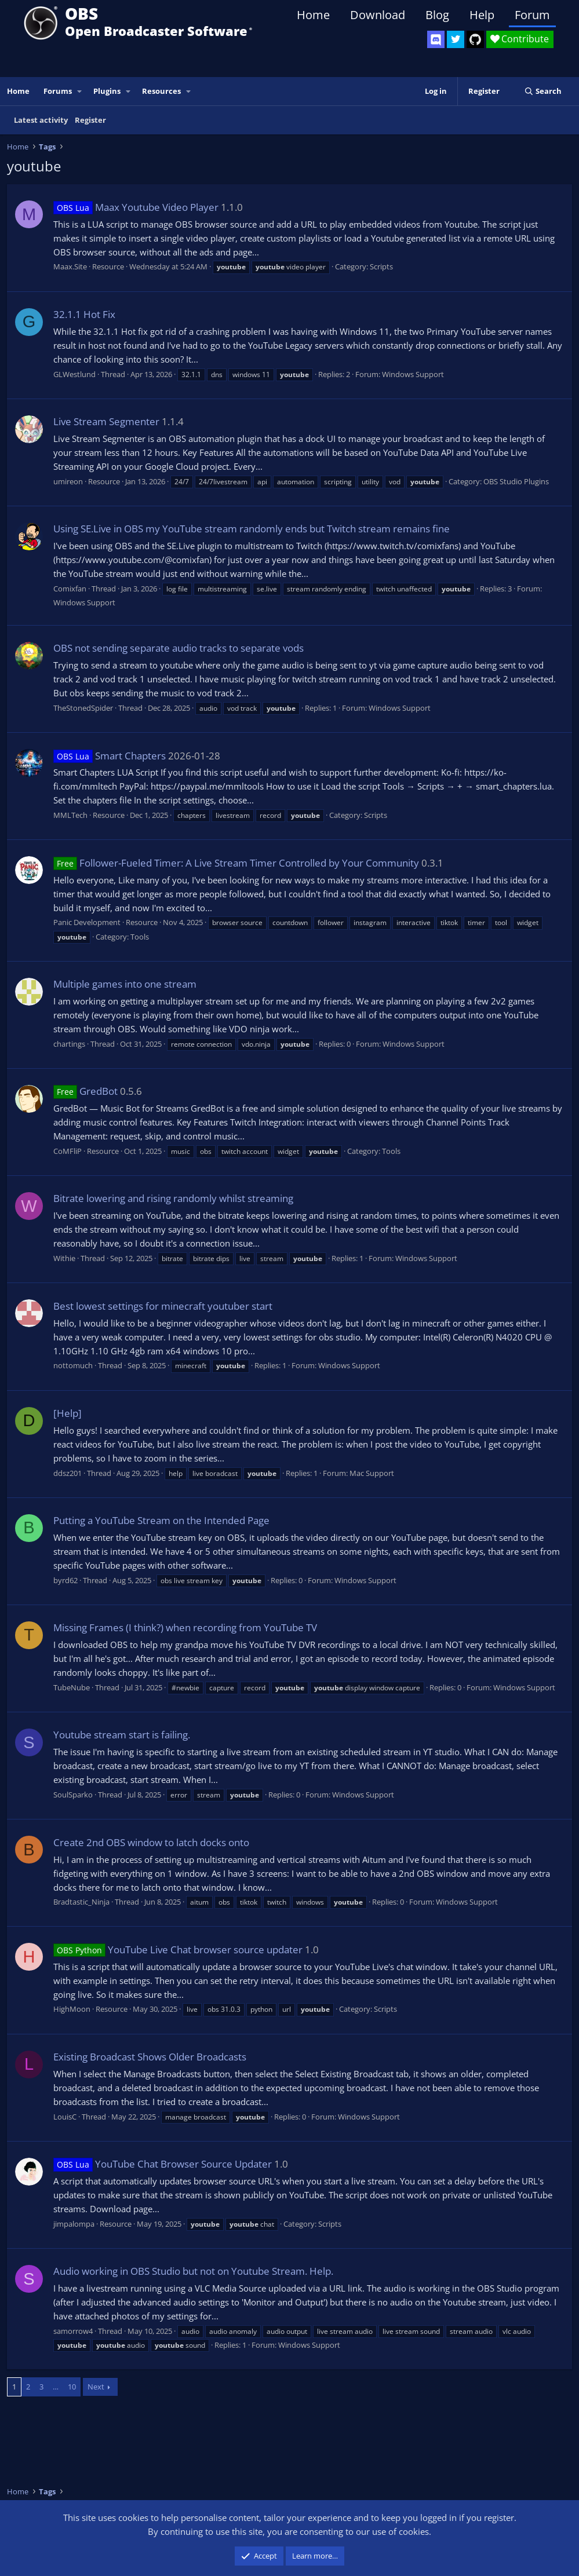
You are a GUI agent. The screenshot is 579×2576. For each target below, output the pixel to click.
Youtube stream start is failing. (121, 1734)
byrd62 (65, 1580)
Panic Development (87, 922)
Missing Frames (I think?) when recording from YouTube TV (185, 1627)
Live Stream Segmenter (106, 421)
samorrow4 (73, 2331)
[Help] (67, 1413)
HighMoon (71, 2009)
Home (313, 15)
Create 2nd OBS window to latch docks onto (151, 1842)
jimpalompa (73, 2224)
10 (72, 2386)
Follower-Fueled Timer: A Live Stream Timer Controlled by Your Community (236, 862)
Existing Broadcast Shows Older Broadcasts (149, 2056)
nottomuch (73, 1365)
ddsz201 (67, 1473)
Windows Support (413, 374)
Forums (57, 91)
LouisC (65, 2116)
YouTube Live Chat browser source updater (178, 1949)
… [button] (56, 2386)
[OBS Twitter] (455, 39)
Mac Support (371, 1473)
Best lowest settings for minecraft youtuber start (162, 1306)
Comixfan (69, 588)
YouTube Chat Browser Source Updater (162, 2164)
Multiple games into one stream (124, 984)
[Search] (543, 91)
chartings (69, 1044)
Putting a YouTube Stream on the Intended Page (161, 1520)
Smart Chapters (109, 755)
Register (90, 120)
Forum (532, 15)
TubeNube (71, 1687)
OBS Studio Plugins (516, 481)
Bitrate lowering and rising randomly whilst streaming (173, 1198)
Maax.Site (70, 266)
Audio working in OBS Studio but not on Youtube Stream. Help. (193, 2271)
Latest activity (41, 120)
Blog (437, 15)
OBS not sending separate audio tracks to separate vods (178, 648)
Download (377, 15)
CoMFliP (67, 1151)
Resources (161, 91)
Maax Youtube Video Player (136, 207)
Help (481, 15)
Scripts (381, 266)
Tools (139, 936)
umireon (68, 481)
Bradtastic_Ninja (81, 1902)
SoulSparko (73, 1794)
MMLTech (70, 815)
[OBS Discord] (436, 39)
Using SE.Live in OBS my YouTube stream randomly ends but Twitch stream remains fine (251, 528)
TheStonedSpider (83, 708)
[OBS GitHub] (475, 39)
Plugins (107, 91)
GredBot (85, 1091)
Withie (64, 1258)
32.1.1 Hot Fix (84, 314)
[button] (80, 91)
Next (96, 2386)
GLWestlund (74, 374)
